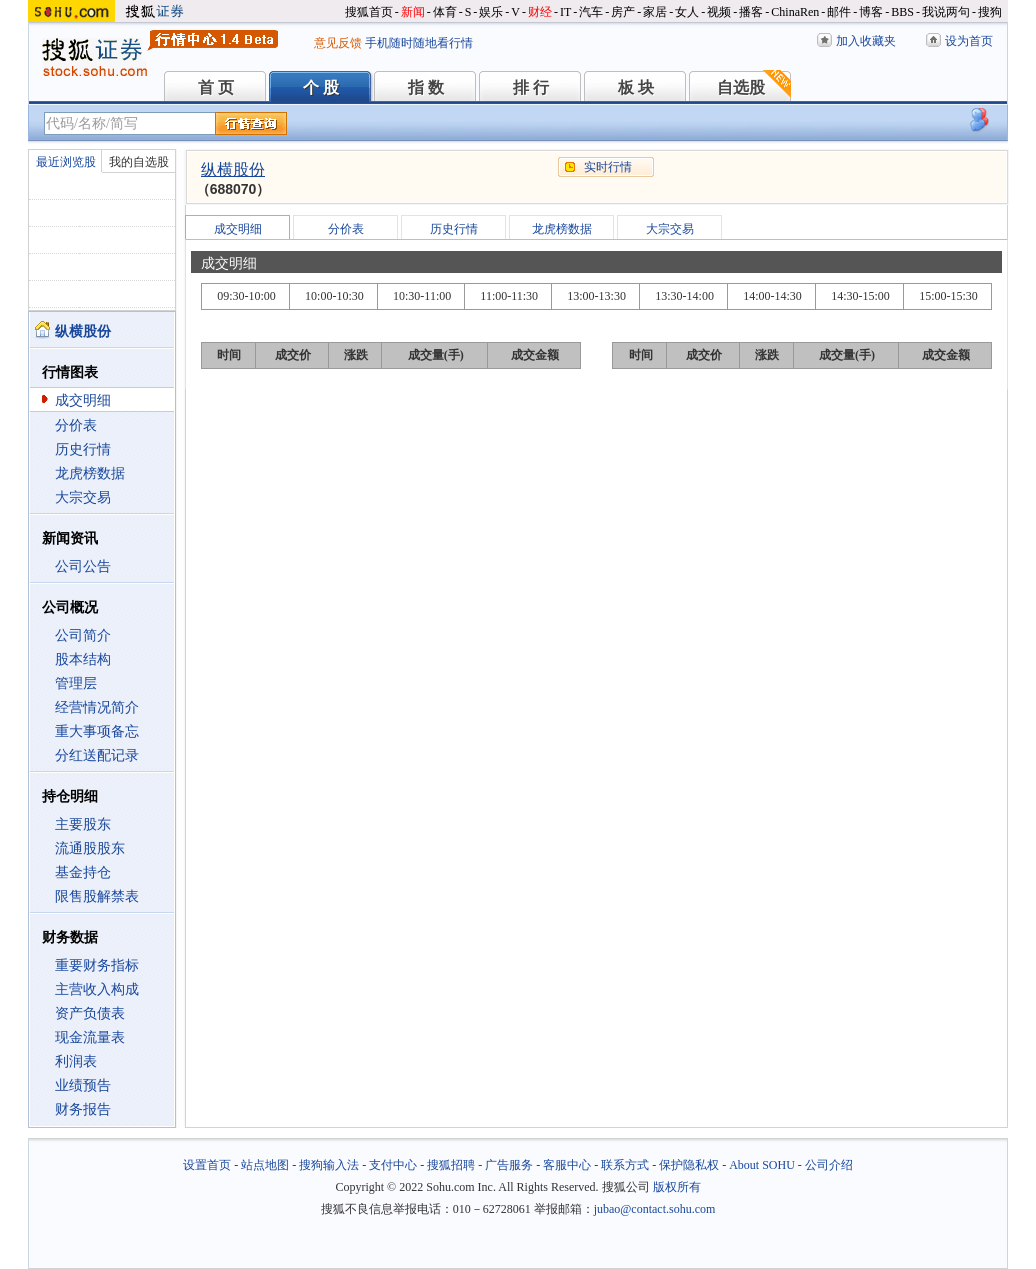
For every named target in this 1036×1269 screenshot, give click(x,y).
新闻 (413, 12)
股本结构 (83, 659)
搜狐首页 (369, 12)
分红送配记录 (97, 755)
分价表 (76, 425)
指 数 (426, 87)
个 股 (321, 87)
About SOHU (762, 1165)
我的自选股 (139, 162)
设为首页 (969, 41)
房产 (623, 12)
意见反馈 (338, 43)
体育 (445, 12)
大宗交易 (83, 497)
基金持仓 (83, 872)
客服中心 (567, 1165)
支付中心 (393, 1165)
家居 (655, 12)
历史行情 (83, 449)
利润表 (76, 1061)
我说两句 (946, 12)
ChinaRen (795, 12)
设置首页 (207, 1165)
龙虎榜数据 (90, 473)
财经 (540, 12)
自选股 (741, 87)
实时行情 (608, 167)
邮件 (839, 12)
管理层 (76, 683)
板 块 (636, 87)
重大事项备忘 (97, 731)
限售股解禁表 (97, 896)
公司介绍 (829, 1165)
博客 (871, 12)
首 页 (216, 87)
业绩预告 (83, 1085)
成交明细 (83, 400)
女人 (687, 12)
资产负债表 (90, 1013)
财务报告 (83, 1109)
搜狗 (990, 12)
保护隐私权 (689, 1165)
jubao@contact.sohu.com (655, 1209)
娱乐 (491, 12)
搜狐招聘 (451, 1165)
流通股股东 (90, 848)
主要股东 (83, 824)
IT (565, 12)
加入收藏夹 (866, 41)
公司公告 (83, 566)
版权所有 (677, 1187)
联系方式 (625, 1165)
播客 (751, 12)
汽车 (591, 12)
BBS (902, 12)
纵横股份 (233, 169)
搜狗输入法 (329, 1165)
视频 (719, 12)
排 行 (531, 87)
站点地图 (265, 1165)
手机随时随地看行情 (419, 43)
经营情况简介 (97, 707)
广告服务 (509, 1165)
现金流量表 (90, 1037)
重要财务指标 (97, 965)
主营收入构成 (97, 989)
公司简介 (83, 635)
